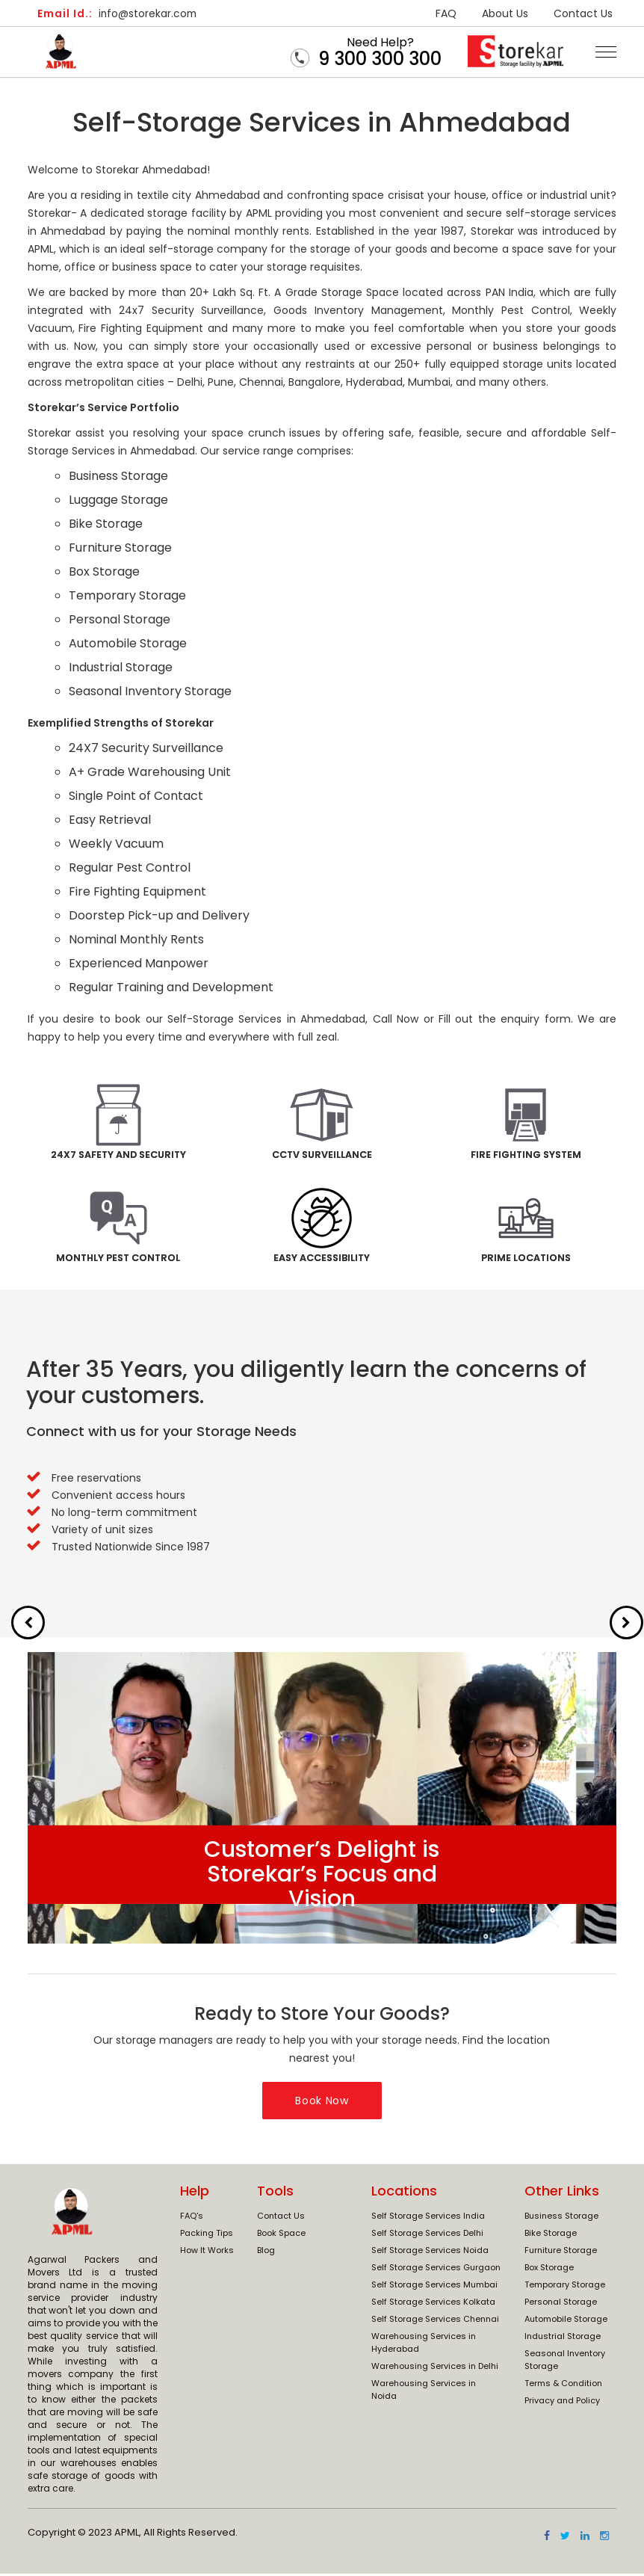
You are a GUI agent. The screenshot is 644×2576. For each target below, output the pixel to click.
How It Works (207, 2252)
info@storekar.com (119, 13)
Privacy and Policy (562, 2402)
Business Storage (561, 2217)
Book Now (322, 2102)
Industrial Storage (562, 2338)
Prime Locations (526, 1259)
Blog (266, 2252)
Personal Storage (560, 2303)
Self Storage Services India (428, 2217)
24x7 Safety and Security (118, 1155)
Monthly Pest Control (118, 1259)
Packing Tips (206, 2234)
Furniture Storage (560, 2252)
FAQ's (191, 2217)
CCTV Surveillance (322, 1155)
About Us (505, 13)
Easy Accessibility (321, 1259)
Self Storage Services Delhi (427, 2234)
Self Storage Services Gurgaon (436, 2269)
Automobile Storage (565, 2320)
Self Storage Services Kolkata (433, 2303)
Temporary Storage (564, 2286)
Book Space (281, 2234)
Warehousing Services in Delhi (434, 2367)
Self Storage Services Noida (430, 2252)
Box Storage (549, 2269)
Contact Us (583, 13)
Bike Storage (550, 2234)
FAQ (446, 13)
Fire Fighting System (525, 1155)
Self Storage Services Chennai (435, 2320)
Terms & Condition (563, 2385)
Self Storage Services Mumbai (434, 2286)
